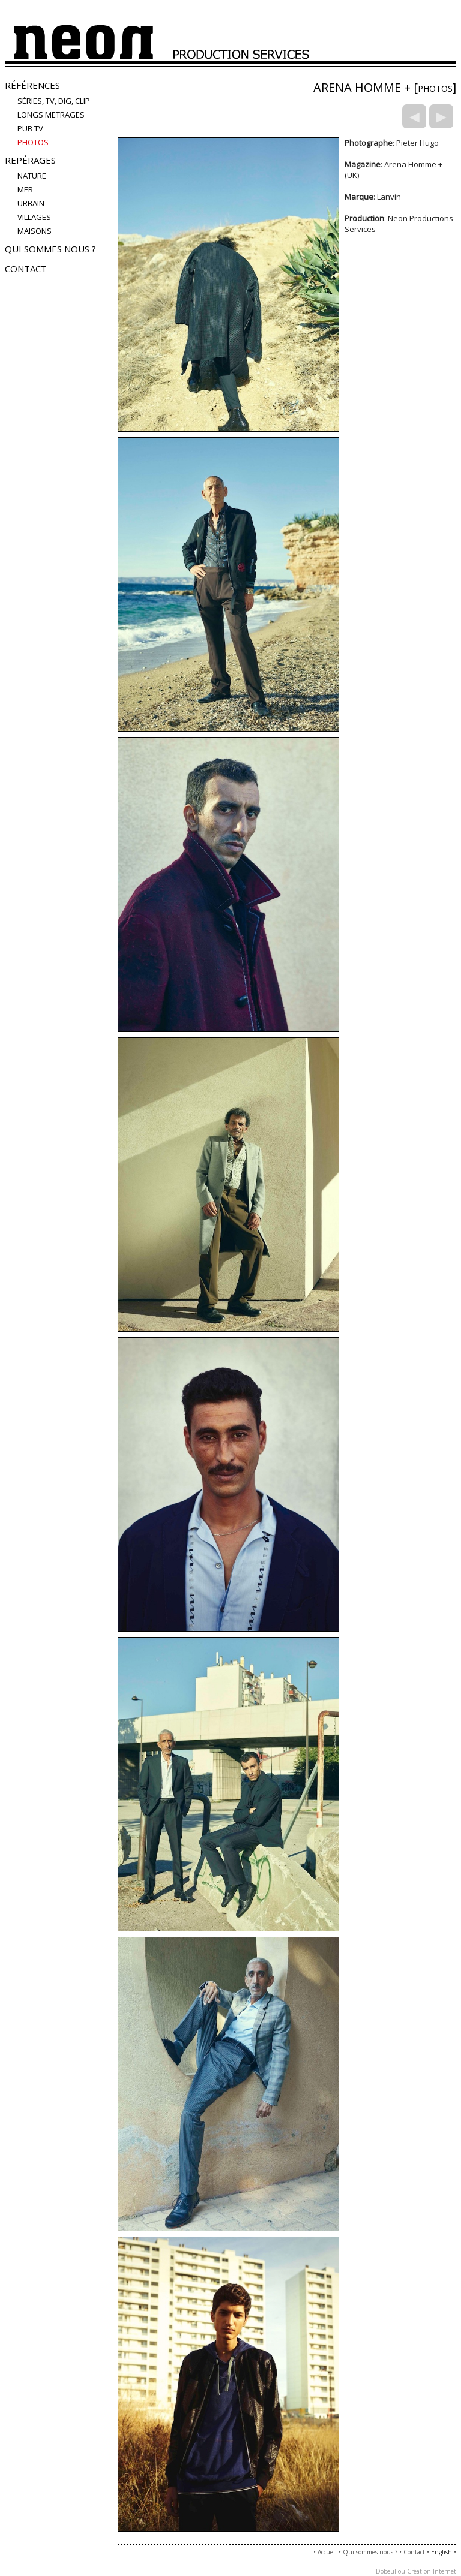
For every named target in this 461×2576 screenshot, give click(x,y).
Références (32, 85)
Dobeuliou (390, 2571)
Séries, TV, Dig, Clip (53, 100)
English (441, 2552)
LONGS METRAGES (51, 114)
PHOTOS (33, 142)
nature (31, 175)
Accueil (327, 2552)
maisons (34, 230)
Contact (26, 269)
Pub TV (30, 128)
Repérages (30, 160)
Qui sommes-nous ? (370, 2552)
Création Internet (431, 2571)
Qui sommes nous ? (50, 249)
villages (34, 217)
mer (25, 189)
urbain (30, 203)
